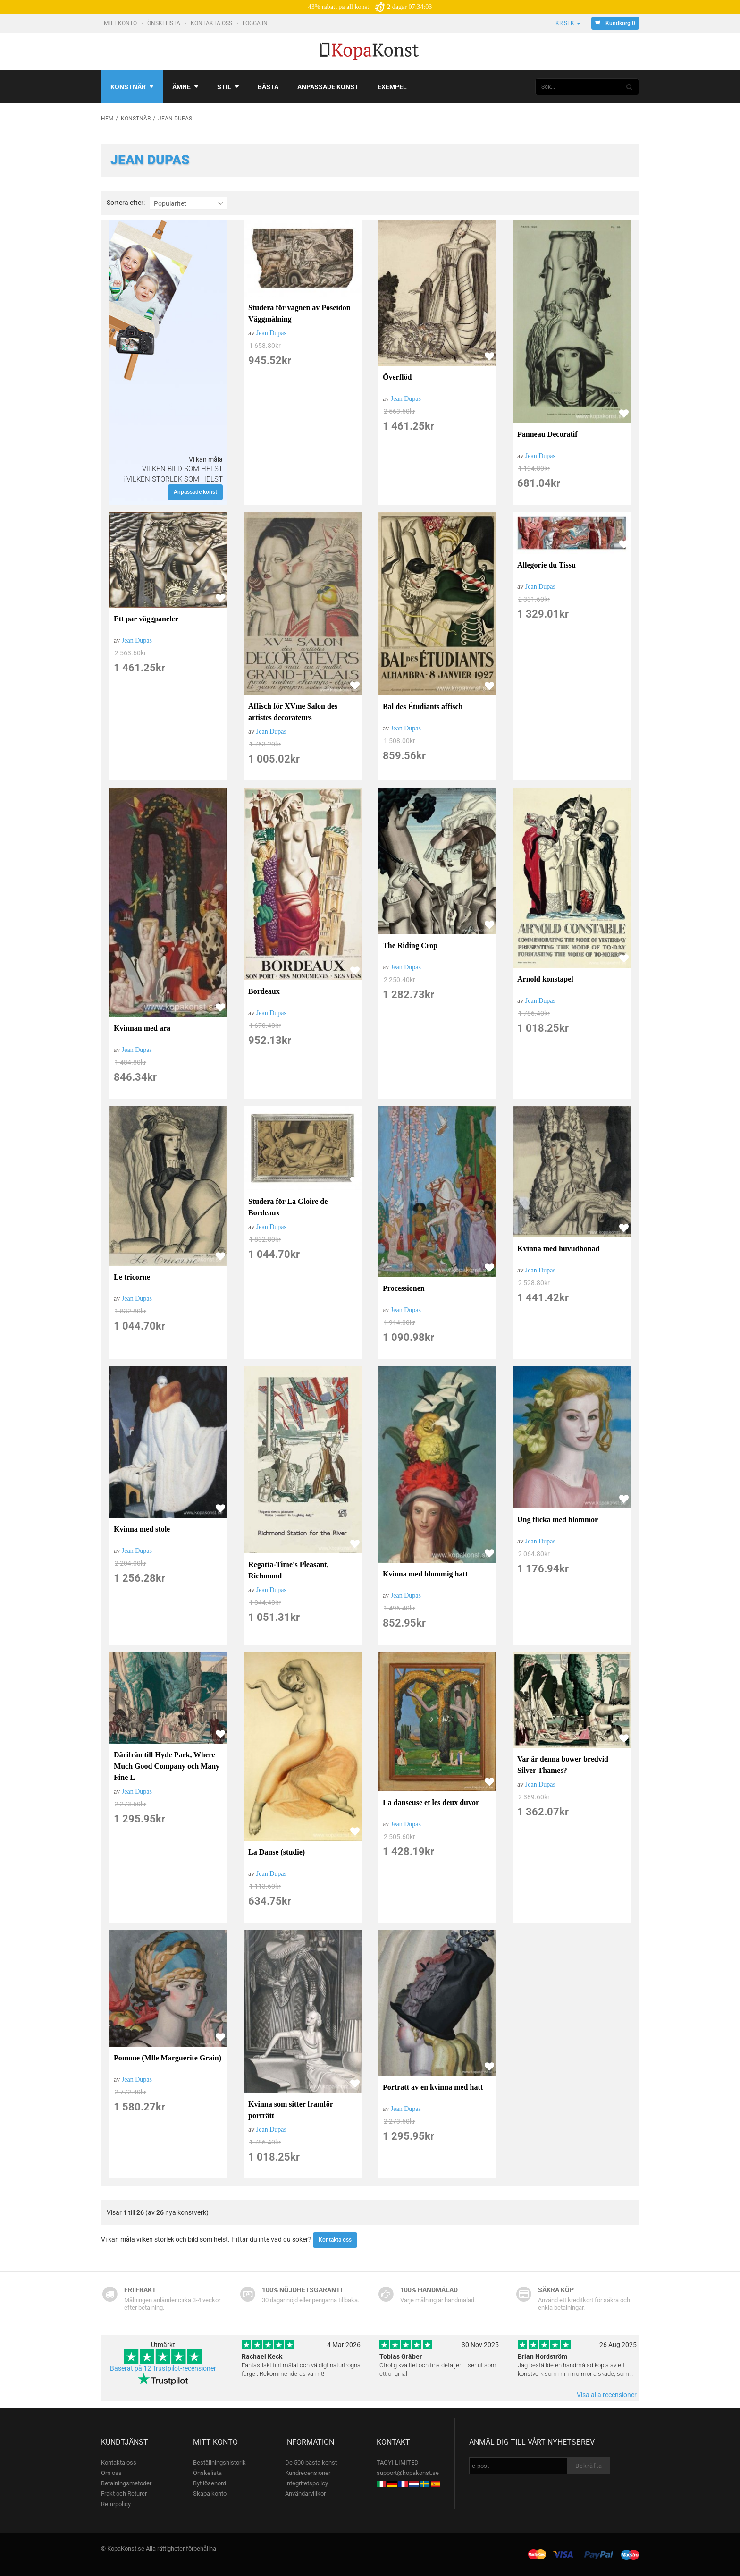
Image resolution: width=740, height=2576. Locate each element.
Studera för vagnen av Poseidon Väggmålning (299, 313)
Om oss (111, 2472)
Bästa (268, 87)
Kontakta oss (212, 23)
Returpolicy (116, 2504)
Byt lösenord (209, 2483)
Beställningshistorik (219, 2462)
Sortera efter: (126, 202)
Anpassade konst (328, 87)
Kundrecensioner (307, 2472)
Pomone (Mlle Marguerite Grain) (167, 2058)
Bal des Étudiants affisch (422, 707)
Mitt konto (121, 23)
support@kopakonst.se (408, 2472)
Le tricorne (132, 1277)
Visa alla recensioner (607, 2394)
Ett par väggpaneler (146, 619)
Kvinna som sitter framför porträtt (290, 2109)
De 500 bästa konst (311, 2462)
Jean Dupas (271, 333)
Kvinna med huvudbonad (558, 1249)
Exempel (392, 87)
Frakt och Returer (124, 2493)
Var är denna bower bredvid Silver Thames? (562, 1764)
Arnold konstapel (545, 979)
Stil (228, 87)
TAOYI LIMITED (398, 2462)
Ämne (185, 87)
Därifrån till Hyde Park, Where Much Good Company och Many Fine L (166, 1766)
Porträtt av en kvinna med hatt (433, 2087)
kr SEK (567, 23)
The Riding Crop (410, 945)
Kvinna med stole (142, 1529)
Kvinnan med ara (142, 1028)
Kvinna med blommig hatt (425, 1574)
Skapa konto (210, 2493)
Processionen (404, 1288)
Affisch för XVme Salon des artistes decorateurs (292, 711)
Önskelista (164, 23)
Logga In (256, 23)
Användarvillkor (305, 2493)
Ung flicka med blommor (557, 1520)
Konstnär (131, 87)
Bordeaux (264, 991)
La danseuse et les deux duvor (431, 1802)
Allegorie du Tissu (546, 565)
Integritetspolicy (306, 2483)
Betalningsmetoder (126, 2483)
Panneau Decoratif (547, 434)
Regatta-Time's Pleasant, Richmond (288, 1570)
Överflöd (397, 377)
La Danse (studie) (276, 1852)
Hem (107, 118)
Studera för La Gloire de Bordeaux (288, 1207)
